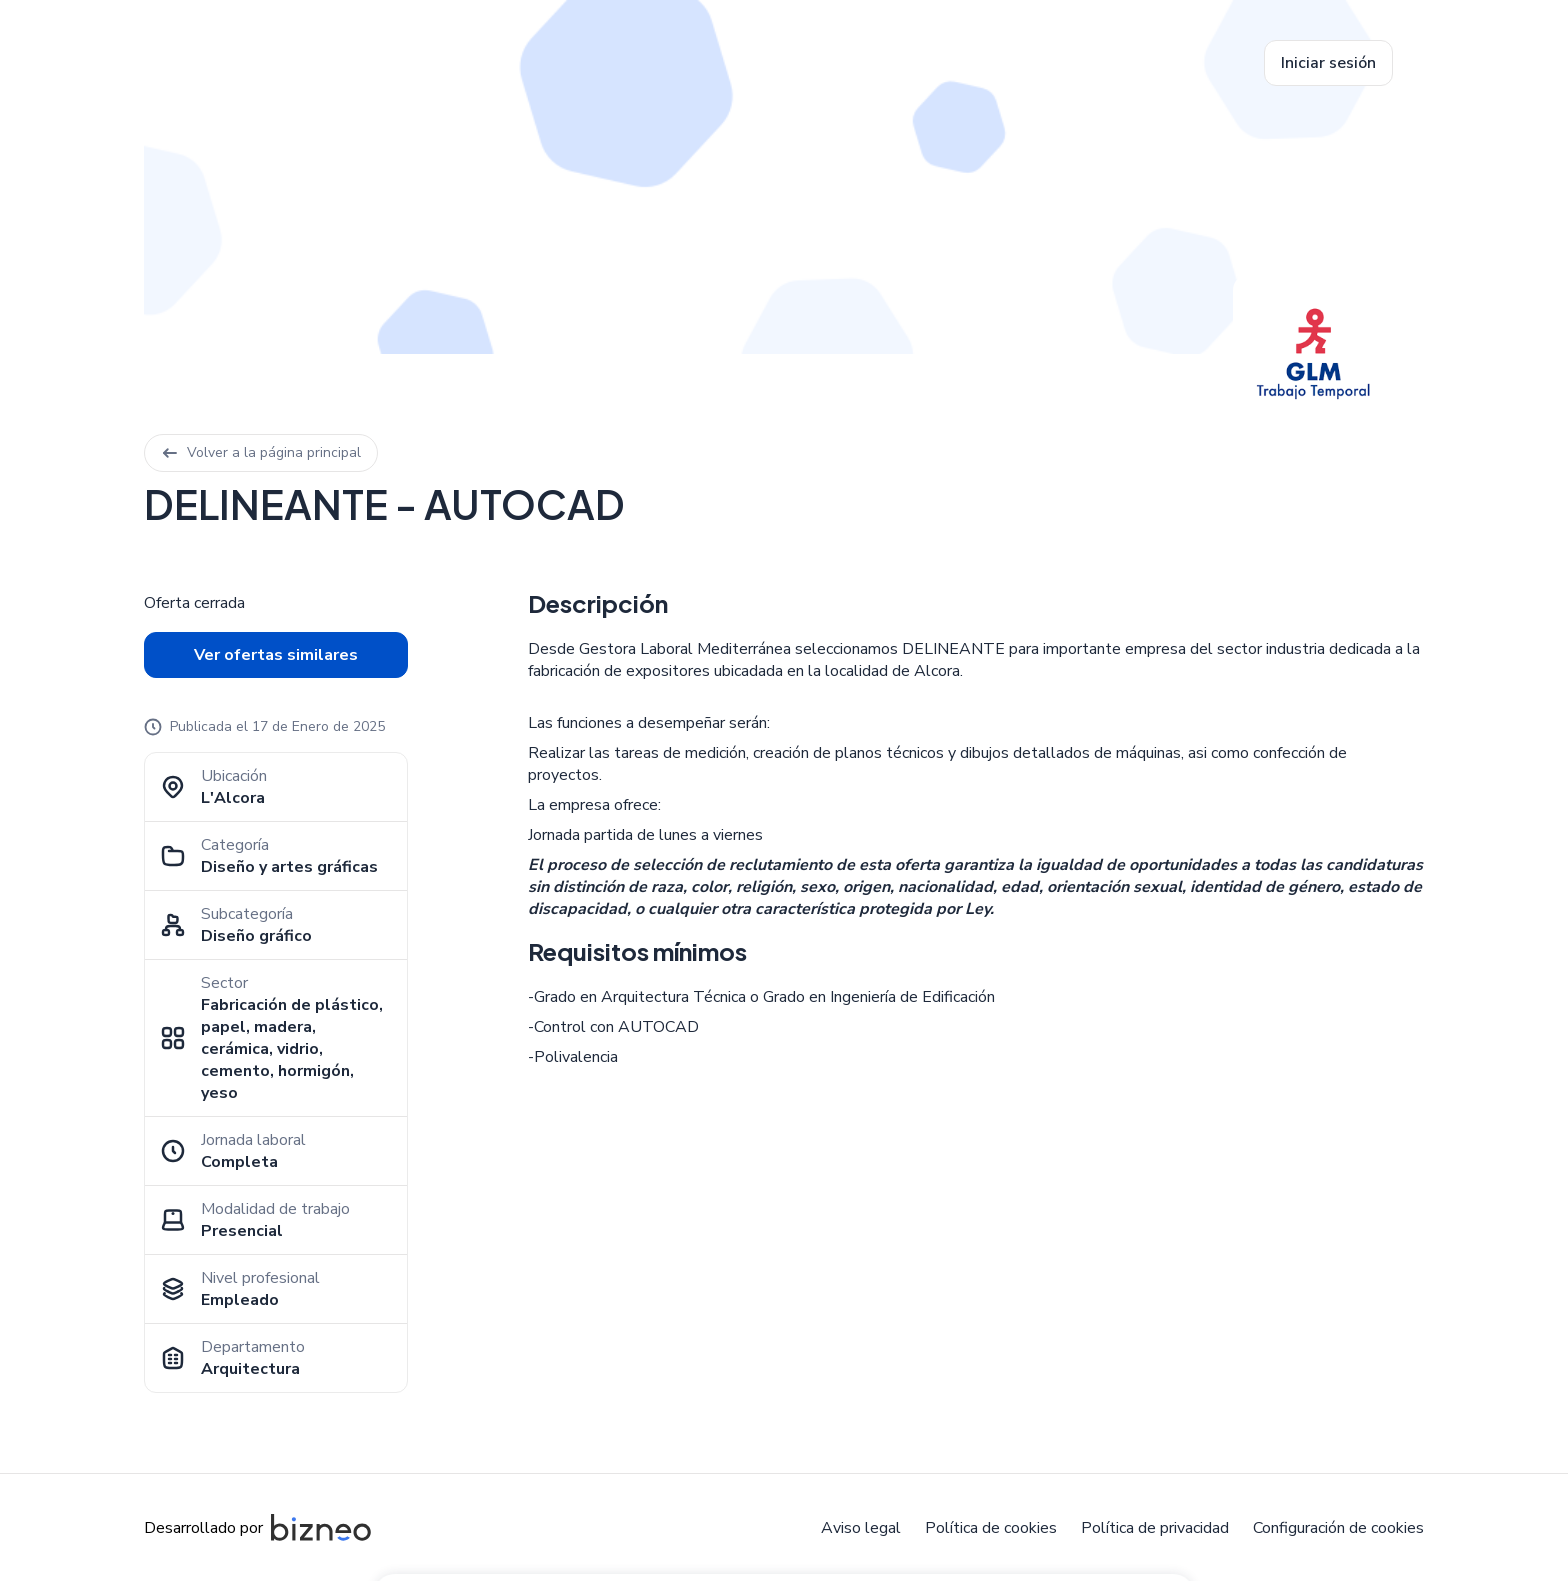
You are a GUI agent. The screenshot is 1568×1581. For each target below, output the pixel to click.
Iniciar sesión (1328, 63)
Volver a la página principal (261, 452)
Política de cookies (991, 1528)
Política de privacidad (1155, 1528)
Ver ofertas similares (276, 655)
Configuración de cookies (1338, 1528)
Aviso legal (861, 1528)
